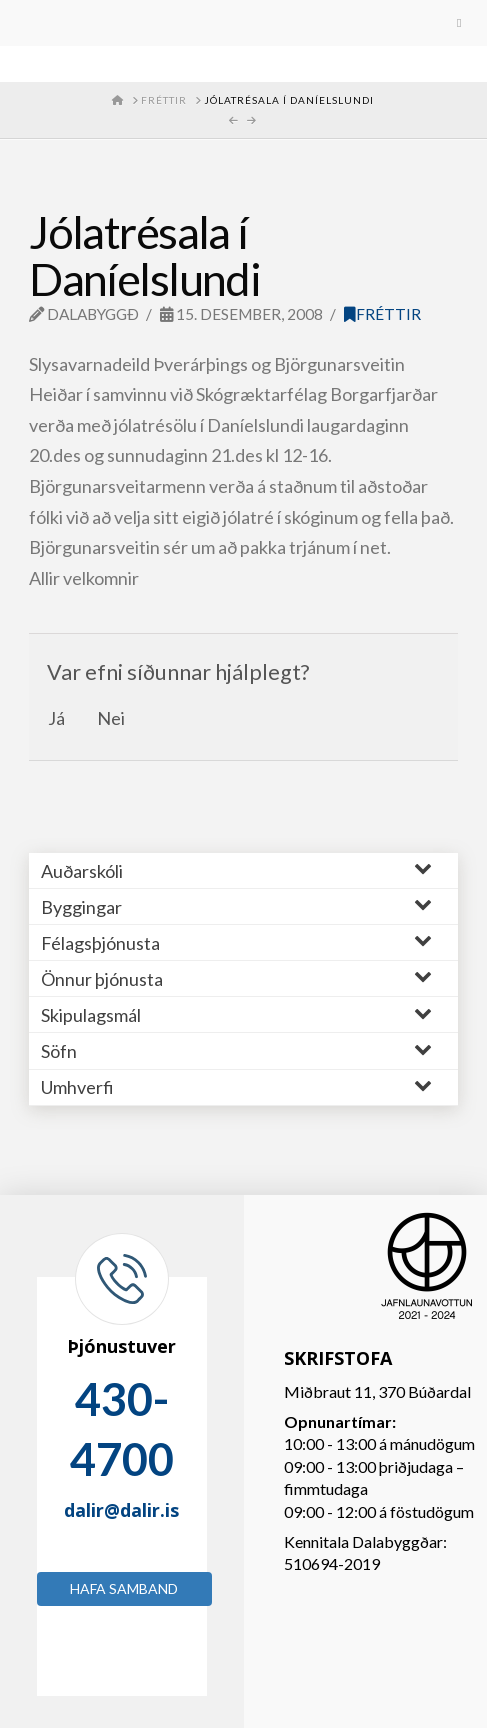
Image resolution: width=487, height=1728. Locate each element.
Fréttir (382, 314)
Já (56, 718)
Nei (111, 718)
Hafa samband (124, 1588)
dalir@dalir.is (121, 1510)
